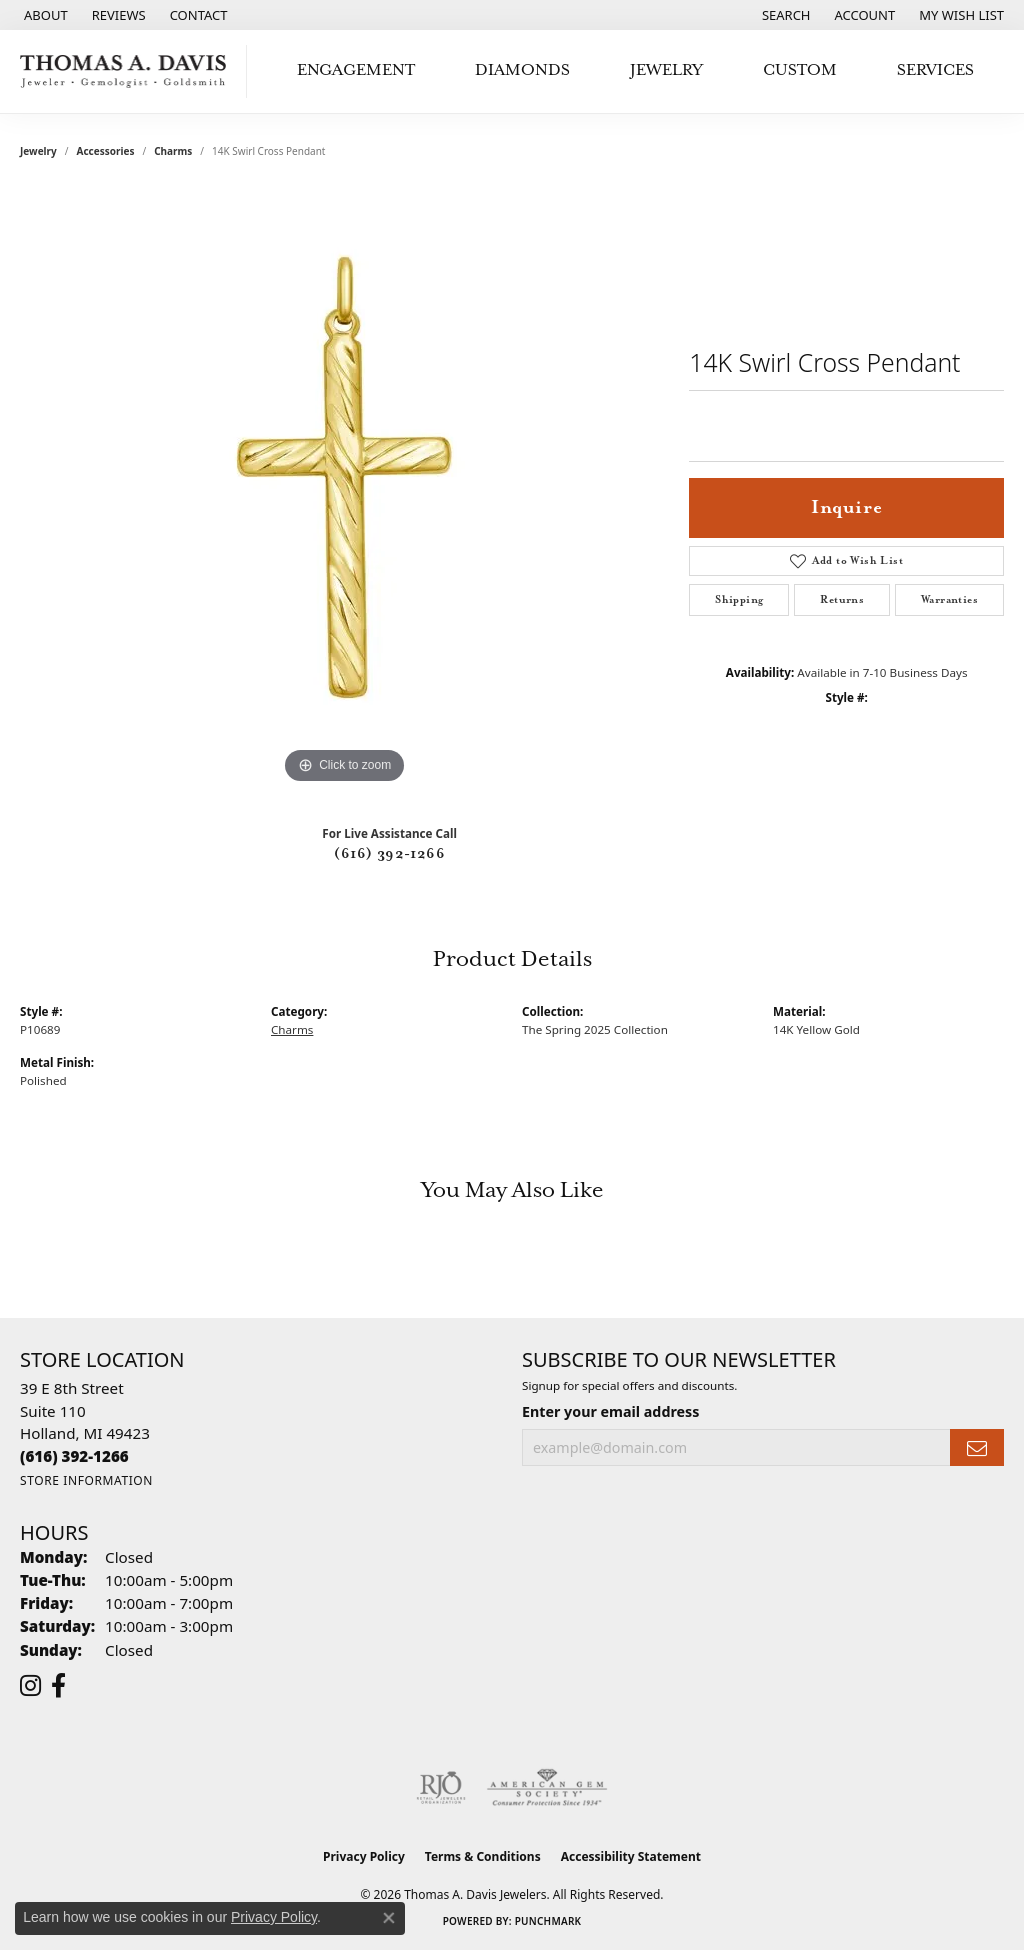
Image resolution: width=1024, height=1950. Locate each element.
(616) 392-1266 (389, 854)
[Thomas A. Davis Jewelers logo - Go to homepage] (128, 71)
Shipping (739, 600)
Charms (173, 151)
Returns (842, 600)
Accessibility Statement (631, 1856)
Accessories (106, 151)
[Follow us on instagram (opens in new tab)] (30, 1686)
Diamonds (522, 70)
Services (935, 70)
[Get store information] (86, 1480)
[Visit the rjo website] (441, 1788)
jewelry (38, 151)
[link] (44, 15)
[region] (345, 489)
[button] (784, 15)
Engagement (356, 70)
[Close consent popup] (389, 1918)
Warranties (949, 600)
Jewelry (666, 70)
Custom (800, 70)
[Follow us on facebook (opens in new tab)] (58, 1686)
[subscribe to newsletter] (977, 1447)
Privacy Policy (364, 1856)
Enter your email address (610, 1411)
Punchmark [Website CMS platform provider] (548, 1921)
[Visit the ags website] (547, 1788)
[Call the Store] (74, 1456)
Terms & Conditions (483, 1856)
